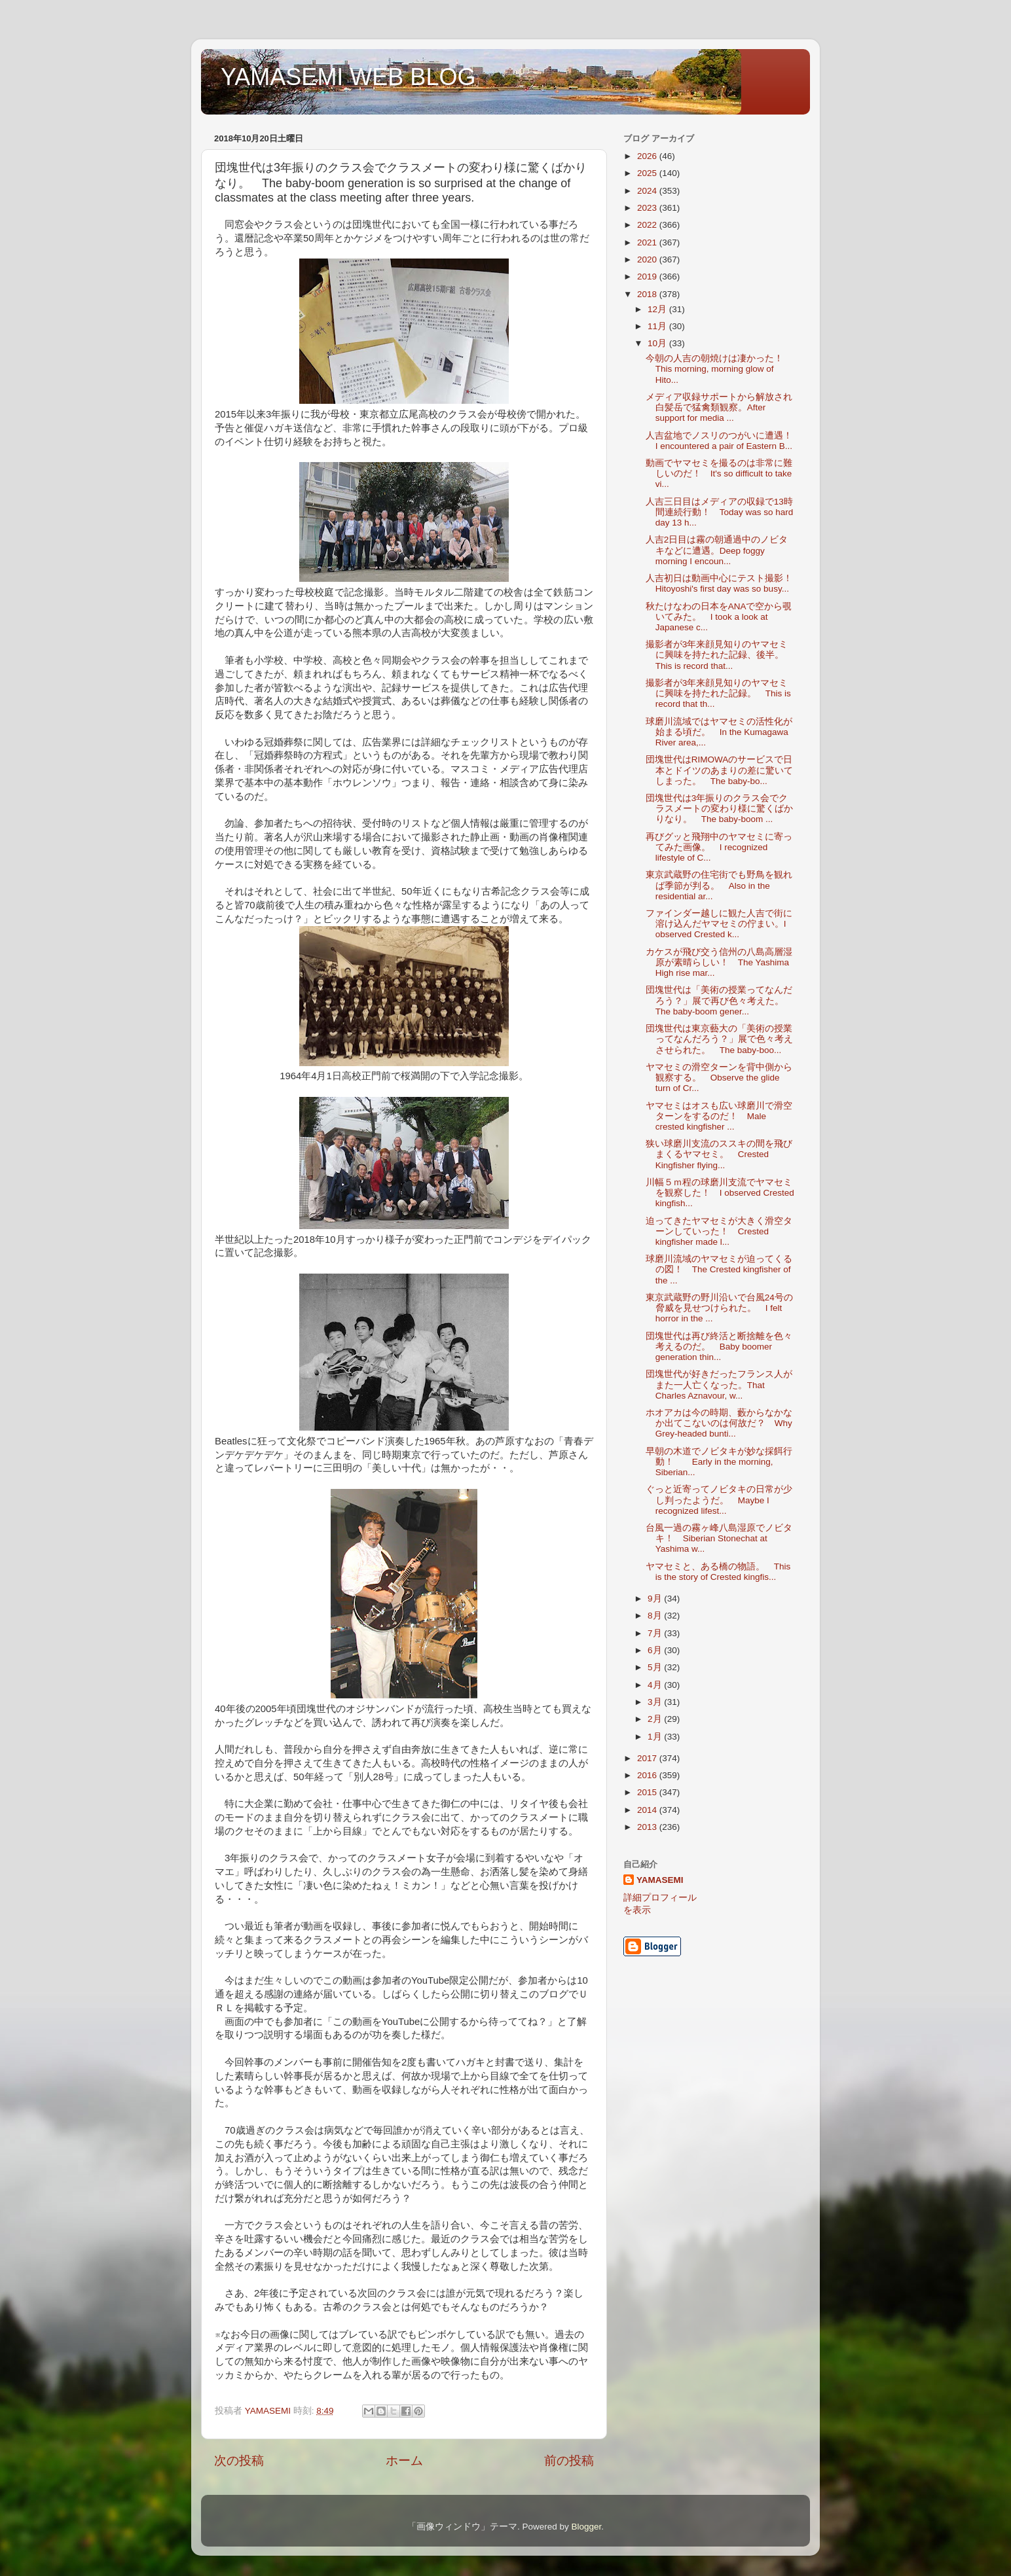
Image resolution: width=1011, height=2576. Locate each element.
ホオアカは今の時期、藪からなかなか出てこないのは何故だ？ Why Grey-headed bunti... (719, 1423)
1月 (656, 1737)
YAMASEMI (660, 1880)
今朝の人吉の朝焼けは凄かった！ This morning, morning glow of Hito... (719, 368)
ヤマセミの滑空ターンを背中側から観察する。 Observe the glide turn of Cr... (719, 1077)
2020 (648, 259)
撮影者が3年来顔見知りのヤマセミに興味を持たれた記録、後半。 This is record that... (719, 654)
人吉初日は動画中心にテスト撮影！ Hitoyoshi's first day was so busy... (723, 583)
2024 (648, 191)
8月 (656, 1615)
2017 (648, 1758)
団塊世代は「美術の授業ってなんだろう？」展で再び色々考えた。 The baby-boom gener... (719, 1000)
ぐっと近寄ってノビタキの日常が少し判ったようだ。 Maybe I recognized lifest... (719, 1499)
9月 (656, 1598)
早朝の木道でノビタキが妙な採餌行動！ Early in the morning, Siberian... (719, 1461)
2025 (648, 173)
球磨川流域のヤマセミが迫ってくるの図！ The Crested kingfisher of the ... (719, 1269)
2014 (648, 1810)
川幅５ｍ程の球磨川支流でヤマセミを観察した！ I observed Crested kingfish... (720, 1192)
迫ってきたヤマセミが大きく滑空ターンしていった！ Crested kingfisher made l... (719, 1231)
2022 (648, 225)
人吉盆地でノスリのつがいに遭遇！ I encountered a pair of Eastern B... (723, 441)
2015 (648, 1792)
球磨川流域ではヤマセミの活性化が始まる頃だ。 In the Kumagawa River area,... (719, 732)
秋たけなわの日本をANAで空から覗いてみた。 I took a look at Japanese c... (719, 616)
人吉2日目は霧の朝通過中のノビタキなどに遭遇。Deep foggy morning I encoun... (717, 550)
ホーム (404, 2460)
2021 (648, 242)
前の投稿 (569, 2460)
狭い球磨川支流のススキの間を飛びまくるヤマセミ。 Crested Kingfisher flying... (719, 1154)
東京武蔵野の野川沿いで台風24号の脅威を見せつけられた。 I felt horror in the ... (719, 1308)
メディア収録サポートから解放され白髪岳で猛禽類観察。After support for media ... (719, 407)
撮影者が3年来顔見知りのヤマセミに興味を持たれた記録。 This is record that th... (718, 693)
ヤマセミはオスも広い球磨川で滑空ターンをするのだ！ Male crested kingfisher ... (719, 1116)
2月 (656, 1719)
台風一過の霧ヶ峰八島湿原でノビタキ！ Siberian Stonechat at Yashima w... (719, 1538)
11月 (658, 326)
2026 (648, 156)
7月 (656, 1633)
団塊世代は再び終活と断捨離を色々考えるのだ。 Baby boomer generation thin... (719, 1346)
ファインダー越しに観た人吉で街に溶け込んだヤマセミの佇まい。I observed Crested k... (719, 923)
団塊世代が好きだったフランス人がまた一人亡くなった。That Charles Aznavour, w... (719, 1384)
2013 (648, 1827)
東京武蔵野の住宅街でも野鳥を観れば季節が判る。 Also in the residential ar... (719, 885)
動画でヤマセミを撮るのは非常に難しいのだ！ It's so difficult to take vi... (719, 473)
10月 (658, 343)
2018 (648, 294)
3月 (656, 1702)
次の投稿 (239, 2460)
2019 (648, 276)
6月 (656, 1650)
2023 (648, 208)
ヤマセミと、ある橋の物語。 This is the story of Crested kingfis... (718, 1572)
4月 (656, 1685)
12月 (658, 309)
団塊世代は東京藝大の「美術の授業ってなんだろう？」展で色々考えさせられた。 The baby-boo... (719, 1039)
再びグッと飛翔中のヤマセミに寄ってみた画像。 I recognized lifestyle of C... (719, 847)
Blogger (586, 2526)
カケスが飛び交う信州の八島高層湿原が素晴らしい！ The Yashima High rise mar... (719, 962)
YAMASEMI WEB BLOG (348, 76)
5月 (656, 1667)
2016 (648, 1775)
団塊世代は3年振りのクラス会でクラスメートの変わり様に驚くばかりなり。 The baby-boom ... (719, 808)
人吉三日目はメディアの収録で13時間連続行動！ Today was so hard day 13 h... (720, 512)
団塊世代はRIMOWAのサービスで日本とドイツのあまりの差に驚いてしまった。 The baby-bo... (719, 770)
